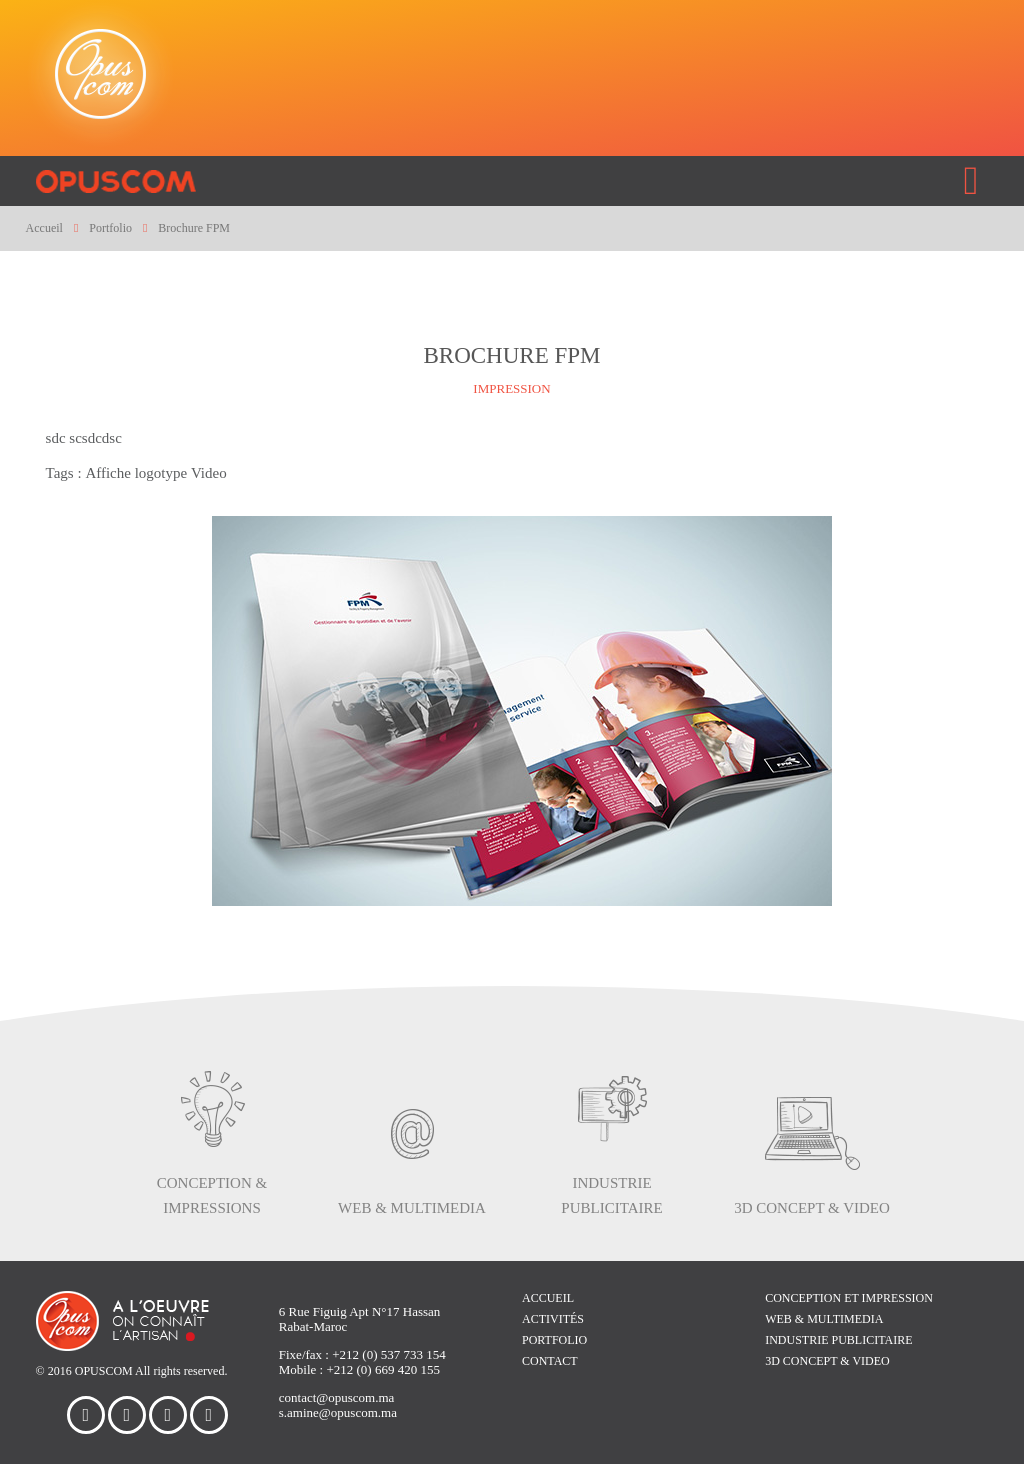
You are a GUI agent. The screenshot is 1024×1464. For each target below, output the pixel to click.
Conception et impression (849, 1298)
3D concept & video (827, 1361)
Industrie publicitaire (838, 1340)
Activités (553, 1319)
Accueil (548, 1298)
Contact (550, 1361)
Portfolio (554, 1340)
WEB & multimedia (824, 1319)
